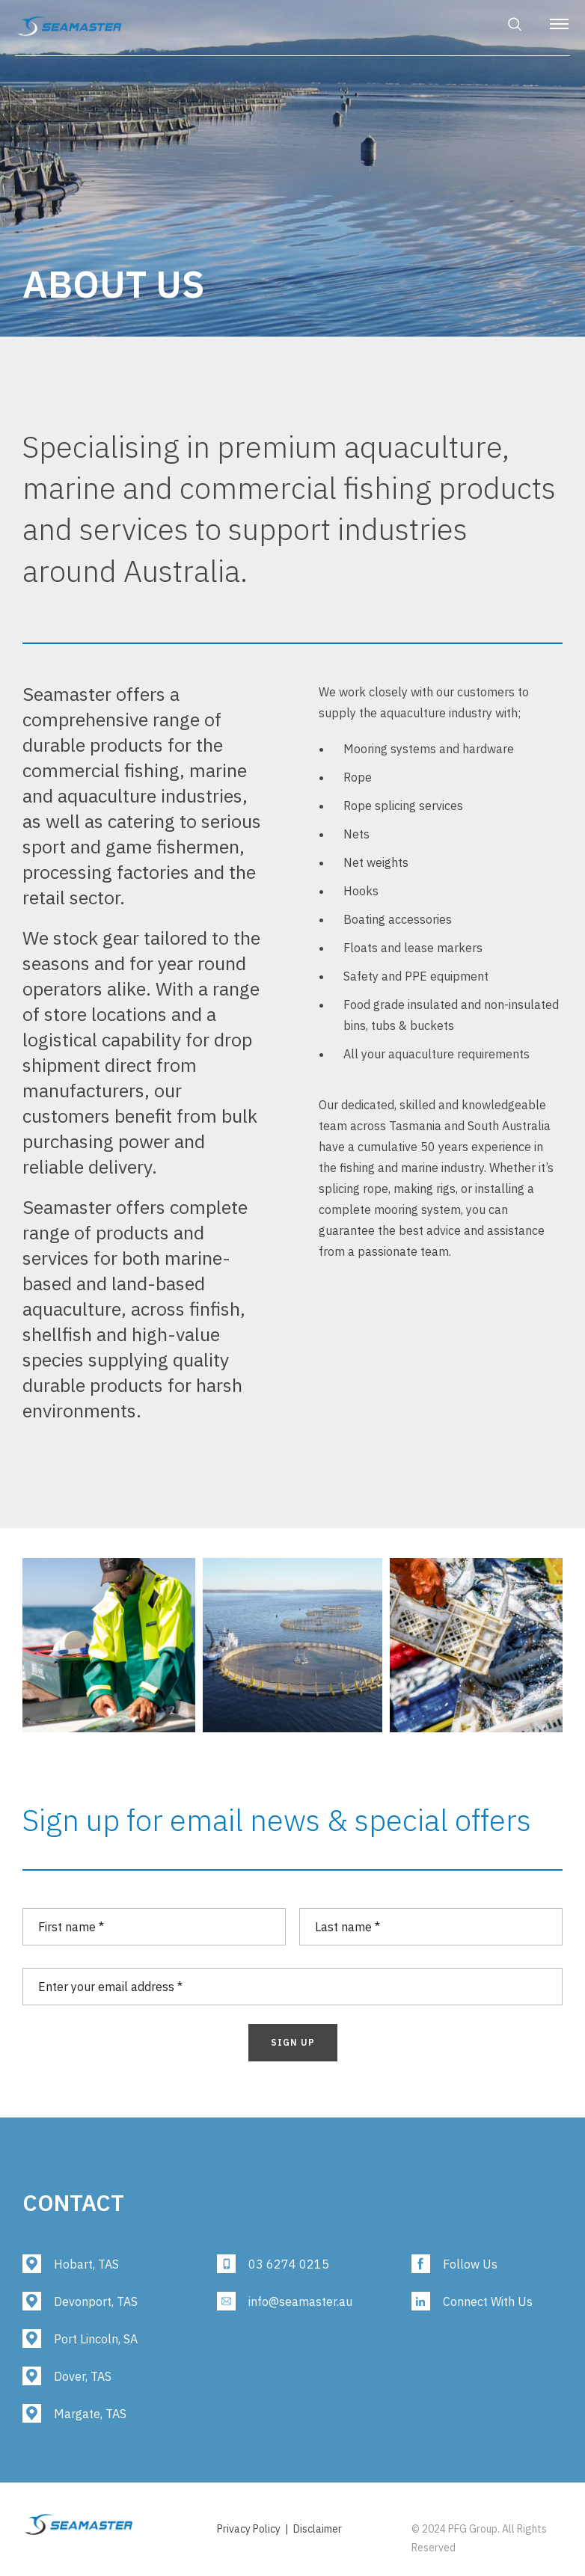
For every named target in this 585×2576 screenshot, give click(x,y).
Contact (73, 2202)
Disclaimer (317, 2529)
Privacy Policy (249, 2529)
